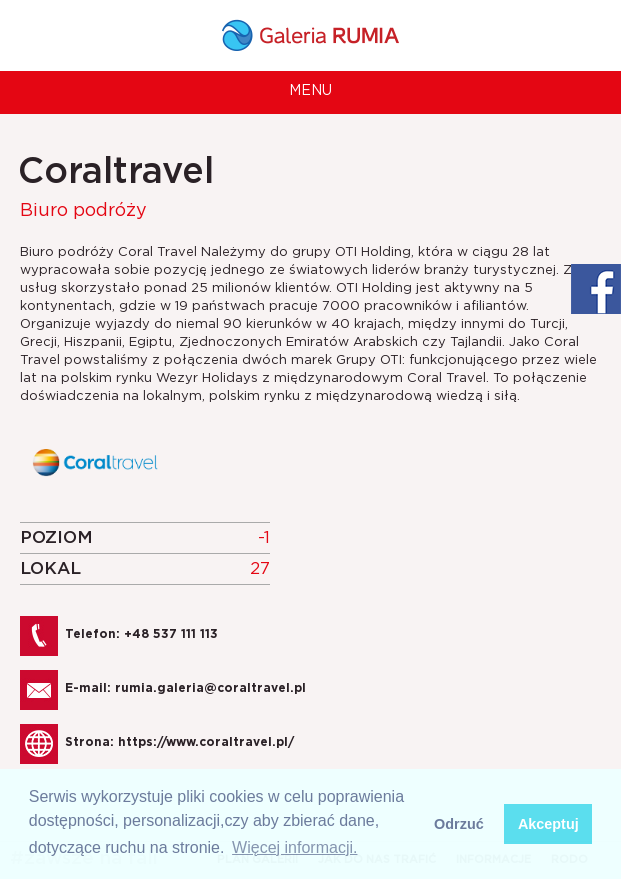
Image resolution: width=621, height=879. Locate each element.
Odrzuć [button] (459, 824)
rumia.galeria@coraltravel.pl (210, 688)
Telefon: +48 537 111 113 (141, 634)
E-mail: (185, 688)
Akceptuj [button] (548, 824)
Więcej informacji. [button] (294, 847)
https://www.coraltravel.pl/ (206, 742)
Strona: (179, 742)
